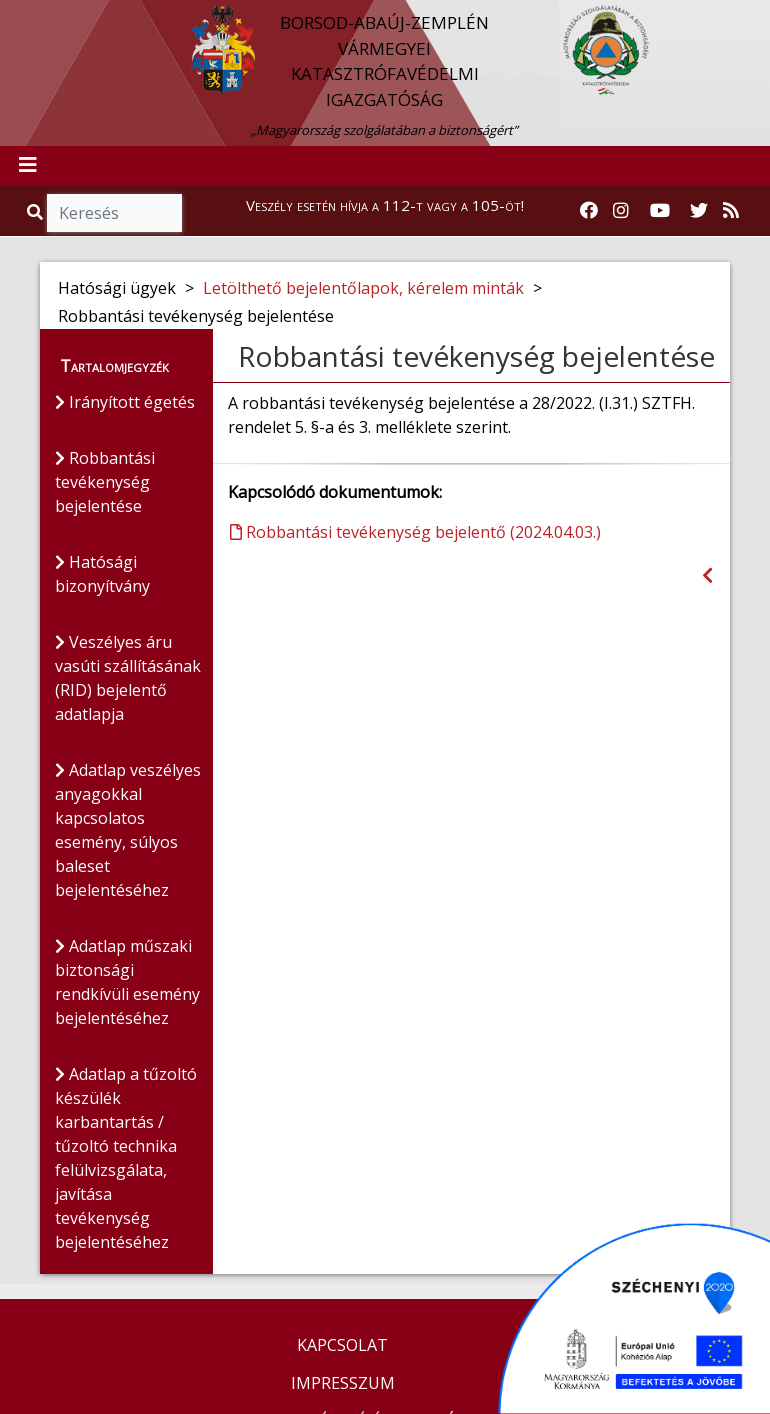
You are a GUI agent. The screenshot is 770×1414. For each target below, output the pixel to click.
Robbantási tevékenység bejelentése (105, 482)
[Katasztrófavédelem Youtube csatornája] (660, 211)
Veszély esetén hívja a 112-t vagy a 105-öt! (385, 205)
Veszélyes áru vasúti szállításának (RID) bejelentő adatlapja (128, 678)
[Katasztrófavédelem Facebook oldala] (589, 211)
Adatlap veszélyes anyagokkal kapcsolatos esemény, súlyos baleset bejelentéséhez (128, 830)
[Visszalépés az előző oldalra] (707, 575)
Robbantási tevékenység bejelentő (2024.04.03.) (415, 532)
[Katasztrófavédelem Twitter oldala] (699, 211)
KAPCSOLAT (342, 1345)
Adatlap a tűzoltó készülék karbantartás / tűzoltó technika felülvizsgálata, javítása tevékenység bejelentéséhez (126, 1158)
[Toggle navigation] (28, 166)
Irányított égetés (125, 402)
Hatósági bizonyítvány (102, 574)
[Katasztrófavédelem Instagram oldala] (621, 211)
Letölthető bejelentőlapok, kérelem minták (363, 288)
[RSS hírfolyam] (731, 211)
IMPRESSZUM (343, 1383)
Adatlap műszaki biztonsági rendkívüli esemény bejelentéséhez (127, 982)
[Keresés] (114, 213)
